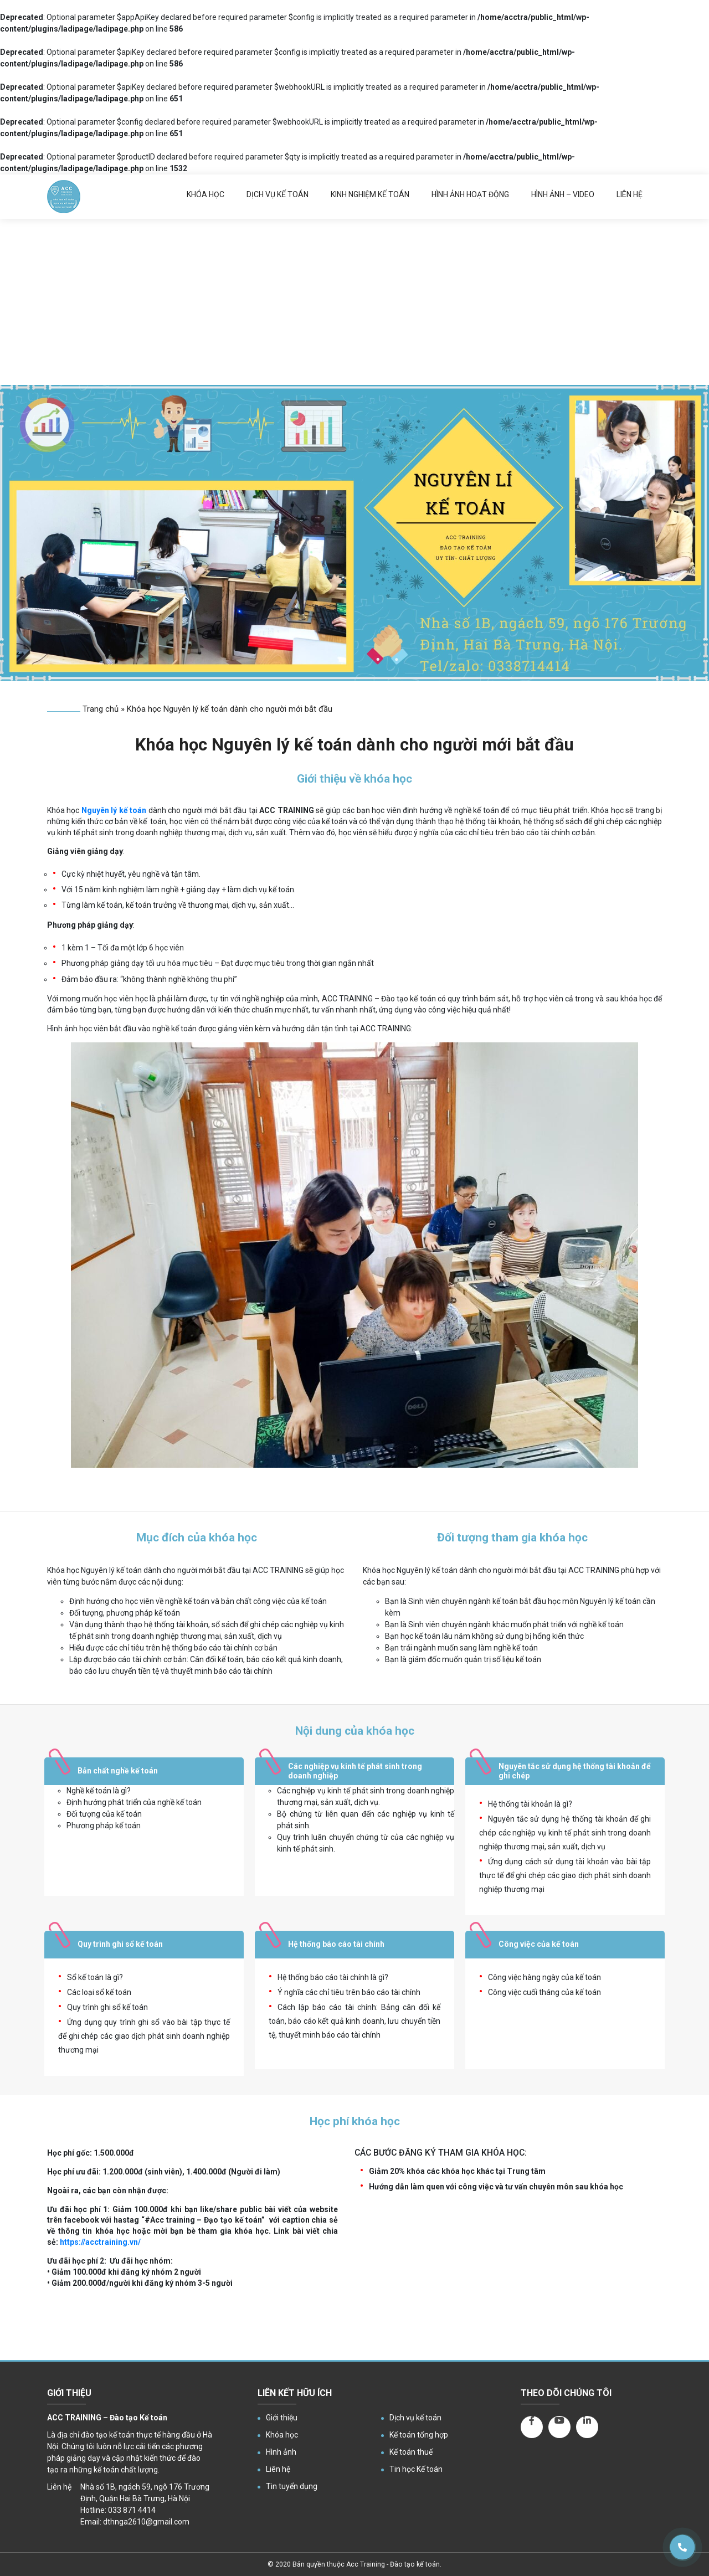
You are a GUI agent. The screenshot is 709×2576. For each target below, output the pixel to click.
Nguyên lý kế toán (113, 810)
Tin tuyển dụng (291, 2486)
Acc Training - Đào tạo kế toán (393, 2564)
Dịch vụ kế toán (277, 194)
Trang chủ (101, 709)
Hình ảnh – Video (562, 194)
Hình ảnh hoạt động (470, 194)
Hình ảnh (281, 2452)
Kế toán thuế (411, 2452)
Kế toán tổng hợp (418, 2434)
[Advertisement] (354, 301)
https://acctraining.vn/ (100, 2242)
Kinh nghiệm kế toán (370, 194)
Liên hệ (629, 194)
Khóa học (205, 194)
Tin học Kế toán (416, 2469)
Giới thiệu (281, 2417)
